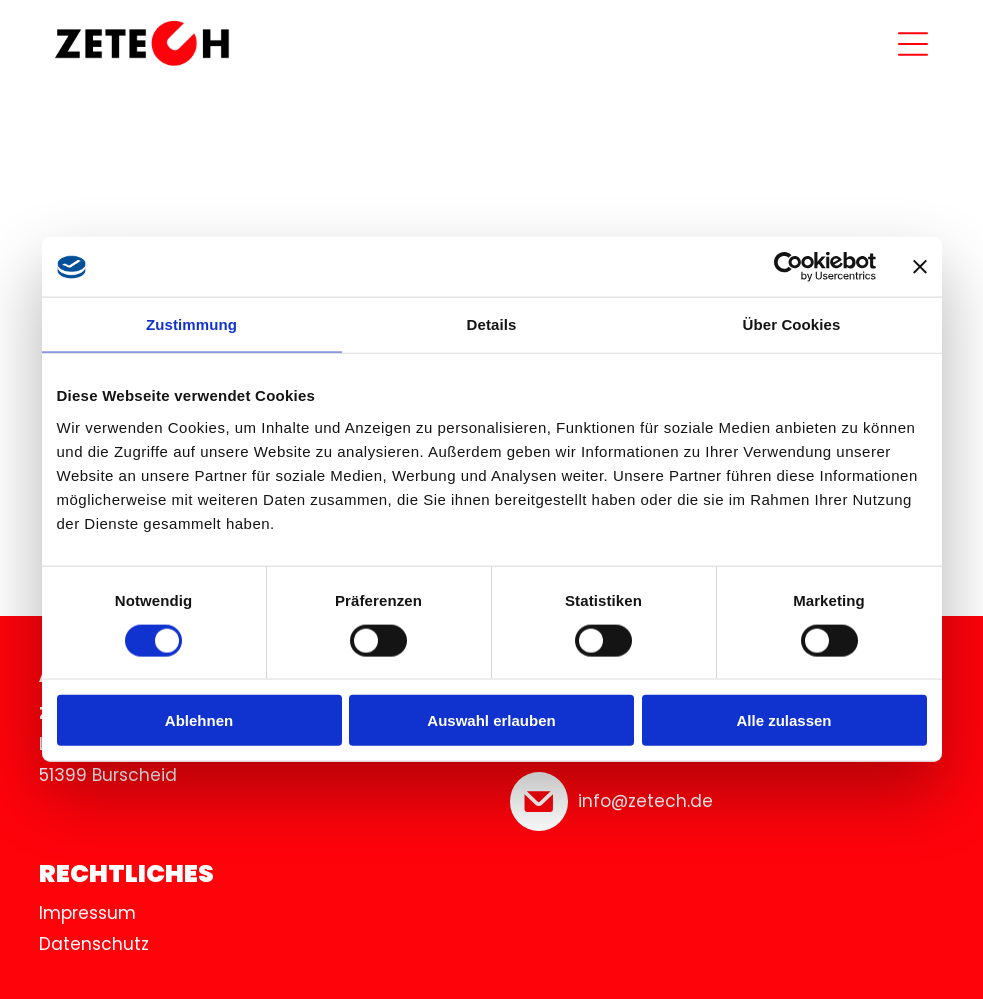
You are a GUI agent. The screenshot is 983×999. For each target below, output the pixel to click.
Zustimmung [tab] (191, 324)
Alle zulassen (783, 720)
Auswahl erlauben (491, 720)
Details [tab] (492, 324)
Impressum (87, 913)
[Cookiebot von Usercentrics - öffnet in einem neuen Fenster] (788, 267)
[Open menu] (913, 44)
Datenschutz (94, 944)
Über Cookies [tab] (792, 324)
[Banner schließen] (920, 267)
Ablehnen (199, 720)
